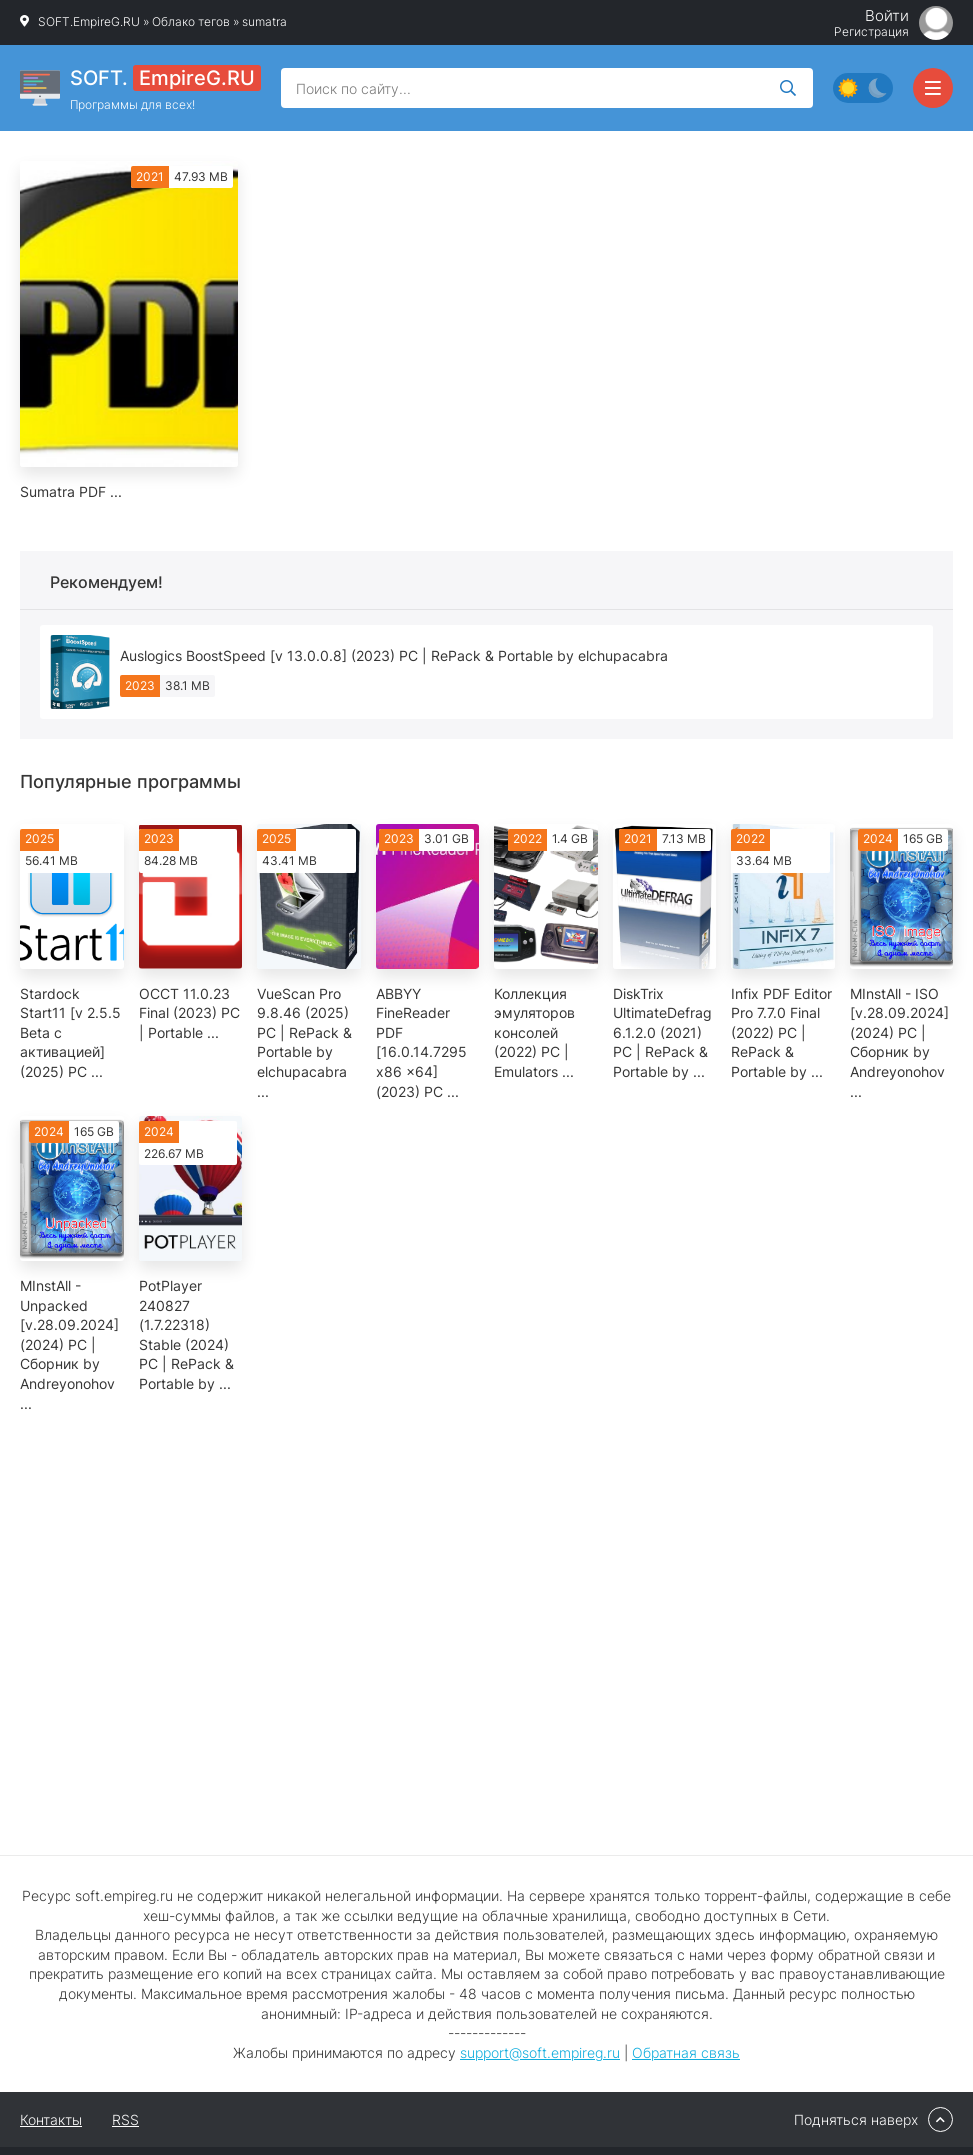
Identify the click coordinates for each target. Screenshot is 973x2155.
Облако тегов (191, 21)
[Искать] (788, 88)
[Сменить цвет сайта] (863, 88)
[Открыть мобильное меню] (933, 88)
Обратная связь (686, 2052)
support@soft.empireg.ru (540, 2052)
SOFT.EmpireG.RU (89, 21)
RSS (125, 2119)
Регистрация (871, 32)
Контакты (51, 2119)
